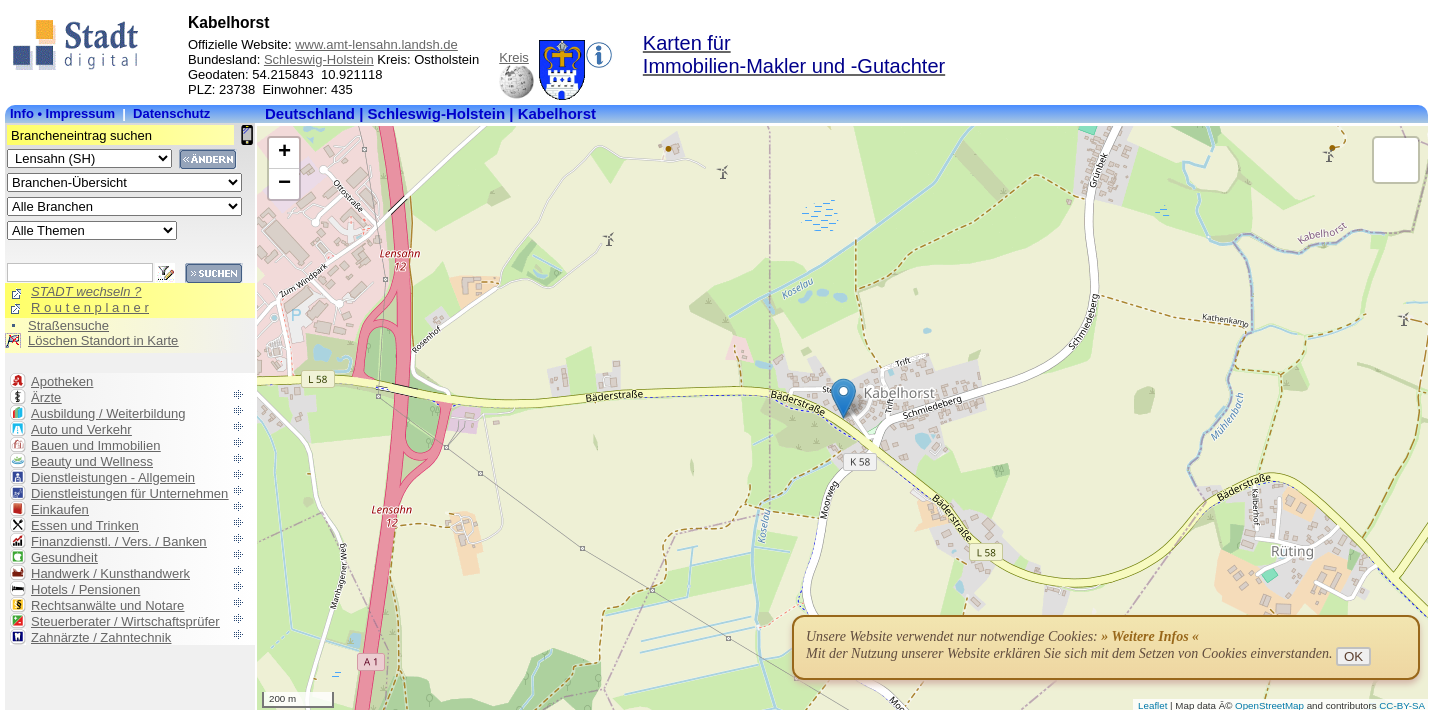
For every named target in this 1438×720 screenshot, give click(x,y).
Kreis (514, 57)
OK (1353, 656)
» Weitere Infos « (1150, 636)
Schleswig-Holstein (319, 59)
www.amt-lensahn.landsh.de (376, 44)
